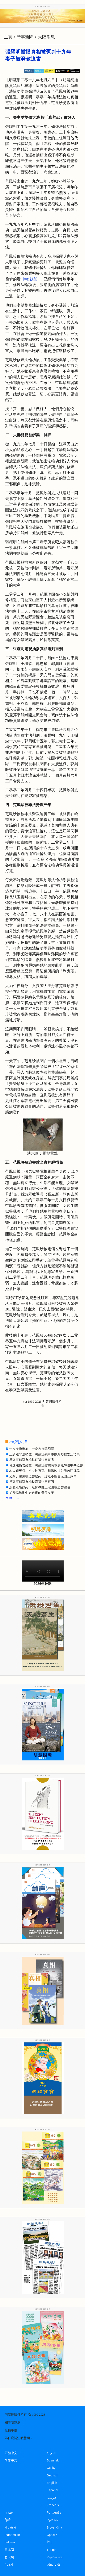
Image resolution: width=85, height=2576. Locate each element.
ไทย (49, 2542)
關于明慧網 (12, 2422)
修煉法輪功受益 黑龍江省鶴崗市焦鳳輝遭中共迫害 (46, 1465)
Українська (55, 2557)
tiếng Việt (53, 2564)
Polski (9, 2564)
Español (52, 2490)
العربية (51, 2453)
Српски (52, 2535)
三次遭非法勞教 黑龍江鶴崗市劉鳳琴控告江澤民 (44, 1454)
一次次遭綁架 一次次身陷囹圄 (31, 1449)
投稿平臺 (11, 2430)
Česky (51, 2467)
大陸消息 (46, 37)
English (52, 2482)
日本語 (9, 2550)
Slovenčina (54, 2527)
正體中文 (11, 2453)
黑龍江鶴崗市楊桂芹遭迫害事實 (31, 1460)
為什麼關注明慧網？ (19, 2438)
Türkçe (51, 2550)
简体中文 (11, 2460)
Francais (53, 2505)
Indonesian (12, 2535)
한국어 (9, 2557)
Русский (53, 2520)
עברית (9, 2512)
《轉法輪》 (30, 279)
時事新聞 (25, 37)
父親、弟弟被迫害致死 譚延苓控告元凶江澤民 (43, 1476)
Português (54, 2512)
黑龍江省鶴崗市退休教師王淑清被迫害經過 (39, 1487)
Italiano (10, 2542)
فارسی (51, 2497)
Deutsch (52, 2475)
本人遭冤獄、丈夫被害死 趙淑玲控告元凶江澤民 (44, 1470)
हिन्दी (8, 2520)
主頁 (8, 37)
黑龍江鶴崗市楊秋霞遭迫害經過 (31, 1481)
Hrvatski (10, 2527)
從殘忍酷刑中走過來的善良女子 (31, 1492)
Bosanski (53, 2460)
